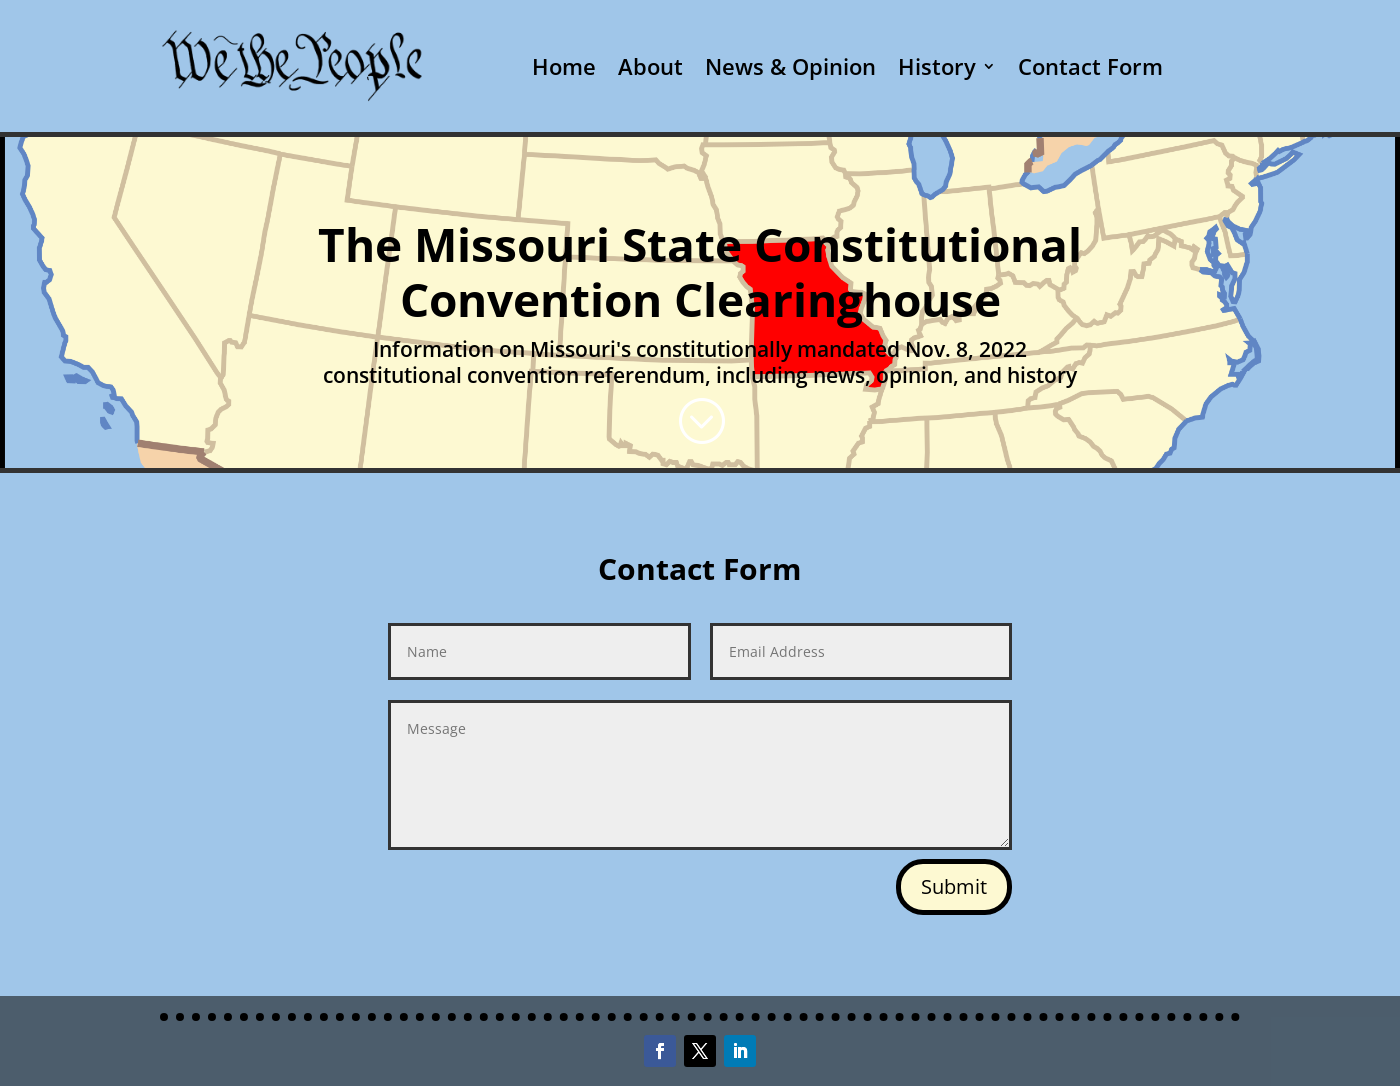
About (650, 66)
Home (564, 66)
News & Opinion (790, 66)
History (937, 66)
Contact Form (1090, 66)
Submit (954, 886)
